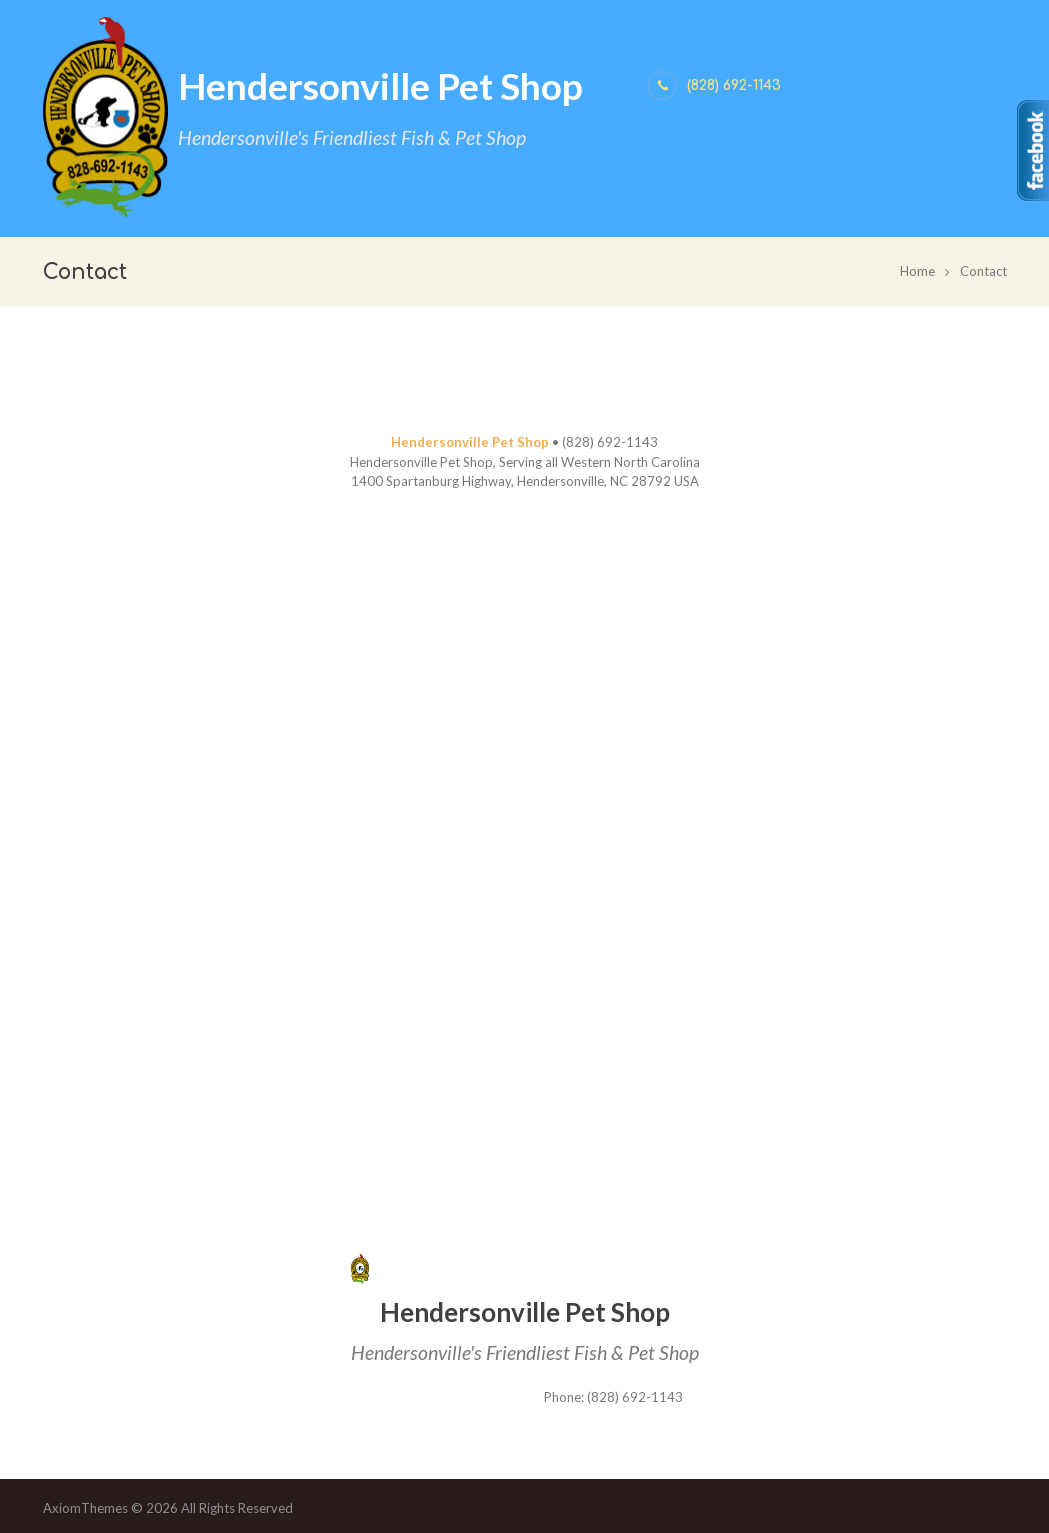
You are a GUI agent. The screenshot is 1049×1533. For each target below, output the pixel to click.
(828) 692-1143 (734, 85)
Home (917, 271)
